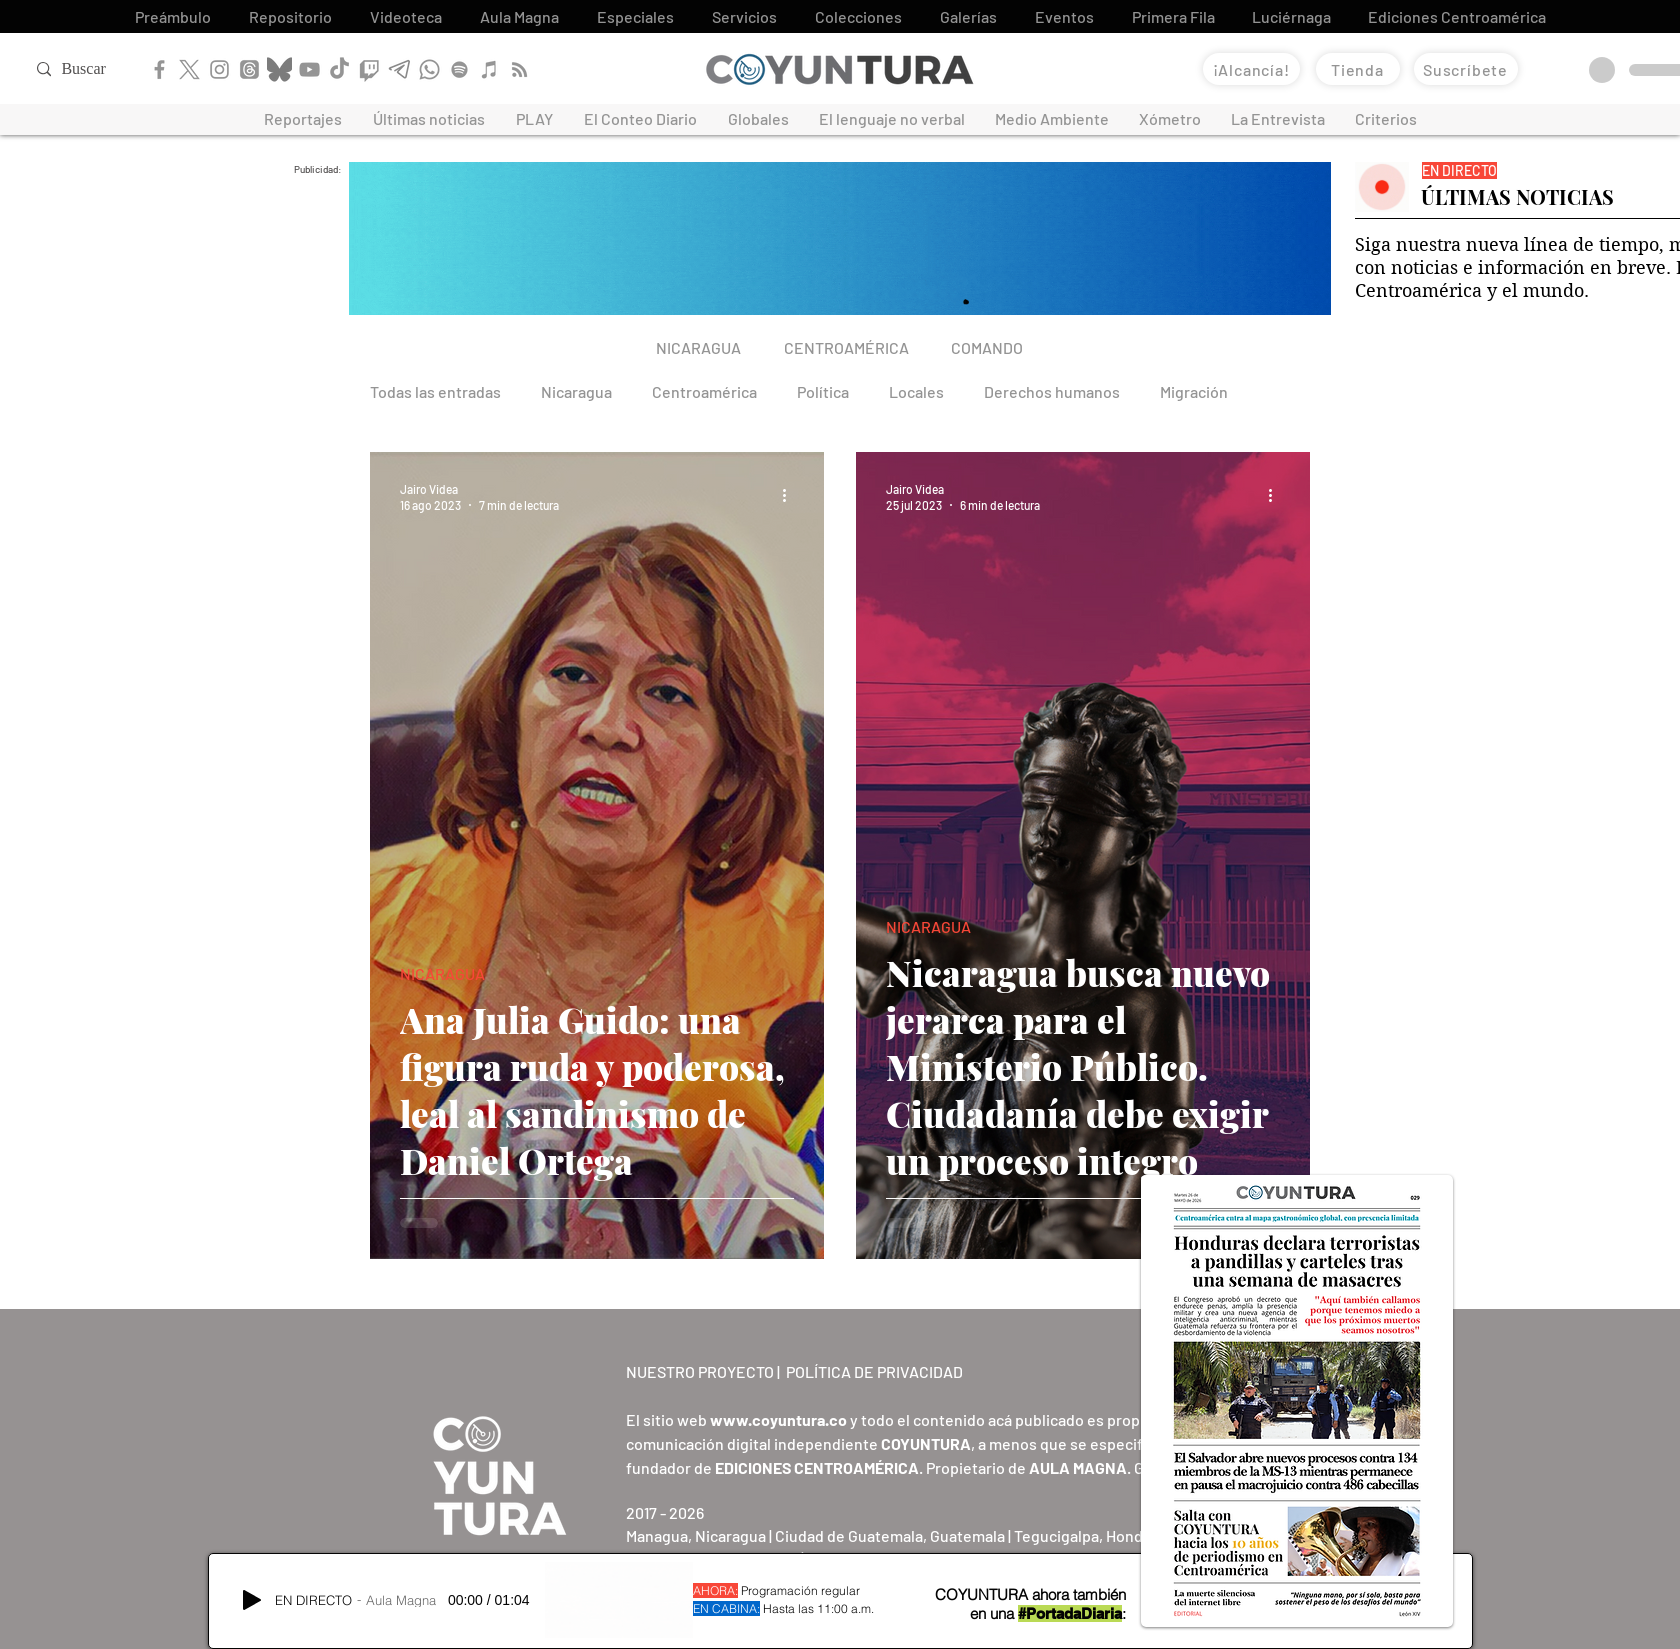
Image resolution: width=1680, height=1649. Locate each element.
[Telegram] (399, 69)
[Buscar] (101, 69)
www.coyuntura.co (778, 1419)
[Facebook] (159, 69)
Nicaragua (576, 391)
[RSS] (519, 69)
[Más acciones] (791, 496)
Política (823, 391)
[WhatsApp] (429, 69)
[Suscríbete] (1466, 69)
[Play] (252, 1600)
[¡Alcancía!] (1251, 69)
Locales (916, 391)
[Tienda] (1358, 69)
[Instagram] (219, 69)
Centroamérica (704, 391)
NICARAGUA (442, 973)
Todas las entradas (435, 391)
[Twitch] (369, 69)
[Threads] (249, 69)
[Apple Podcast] (489, 69)
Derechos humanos (1052, 391)
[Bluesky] (279, 69)
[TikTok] (339, 69)
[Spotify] (459, 69)
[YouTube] (309, 69)
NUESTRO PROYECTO (700, 1371)
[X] (189, 69)
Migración (1194, 391)
